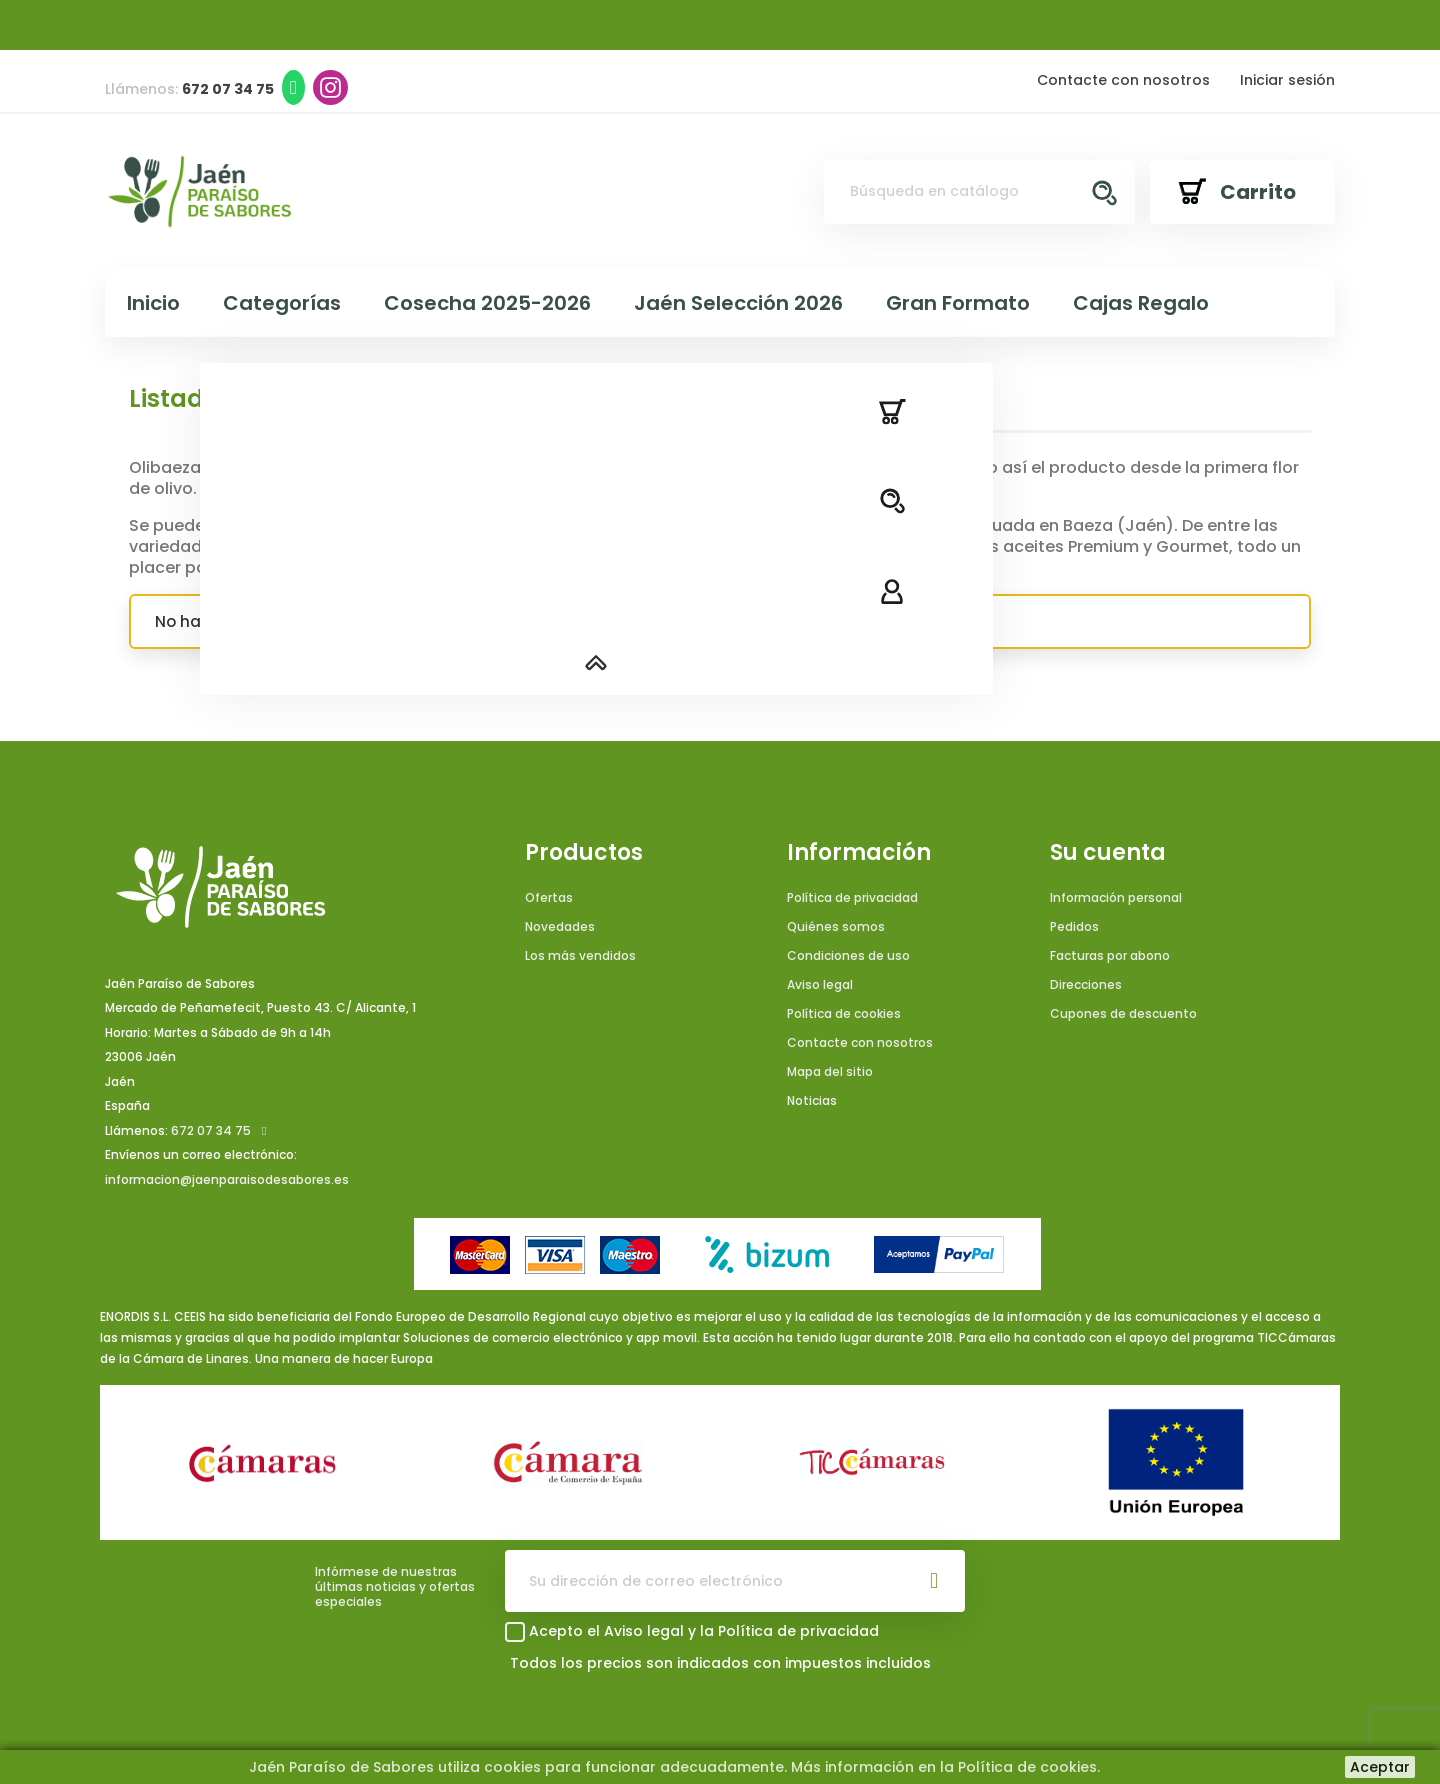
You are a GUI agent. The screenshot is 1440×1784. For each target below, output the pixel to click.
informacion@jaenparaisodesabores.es (227, 1179)
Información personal (1116, 897)
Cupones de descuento (1123, 1013)
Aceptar (1380, 1767)
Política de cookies (844, 1013)
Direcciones (1086, 984)
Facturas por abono (1110, 955)
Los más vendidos (580, 955)
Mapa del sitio (830, 1071)
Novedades (560, 926)
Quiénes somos (836, 926)
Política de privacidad (852, 897)
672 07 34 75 (211, 1130)
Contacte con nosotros (1123, 80)
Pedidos (1074, 926)
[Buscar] (980, 192)
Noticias (812, 1100)
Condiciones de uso (848, 955)
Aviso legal (820, 984)
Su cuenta (1108, 853)
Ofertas (549, 897)
